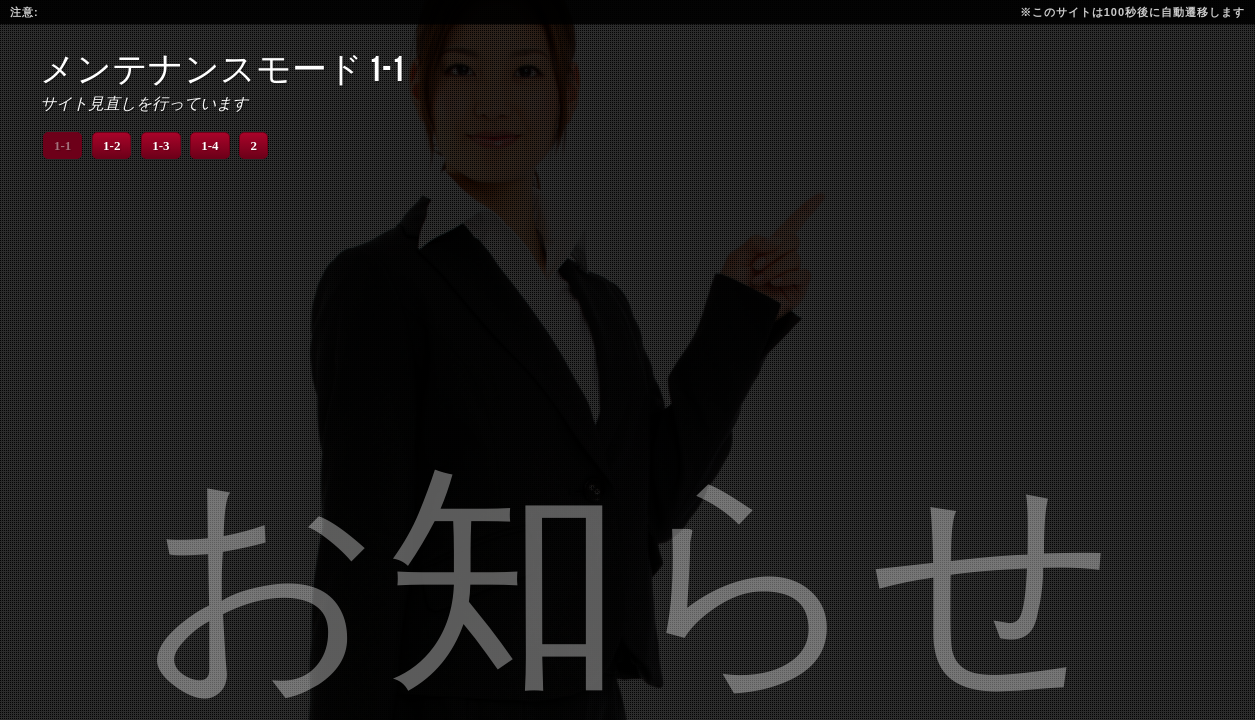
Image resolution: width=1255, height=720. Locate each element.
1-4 (209, 145)
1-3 (160, 145)
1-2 (111, 145)
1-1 (62, 145)
